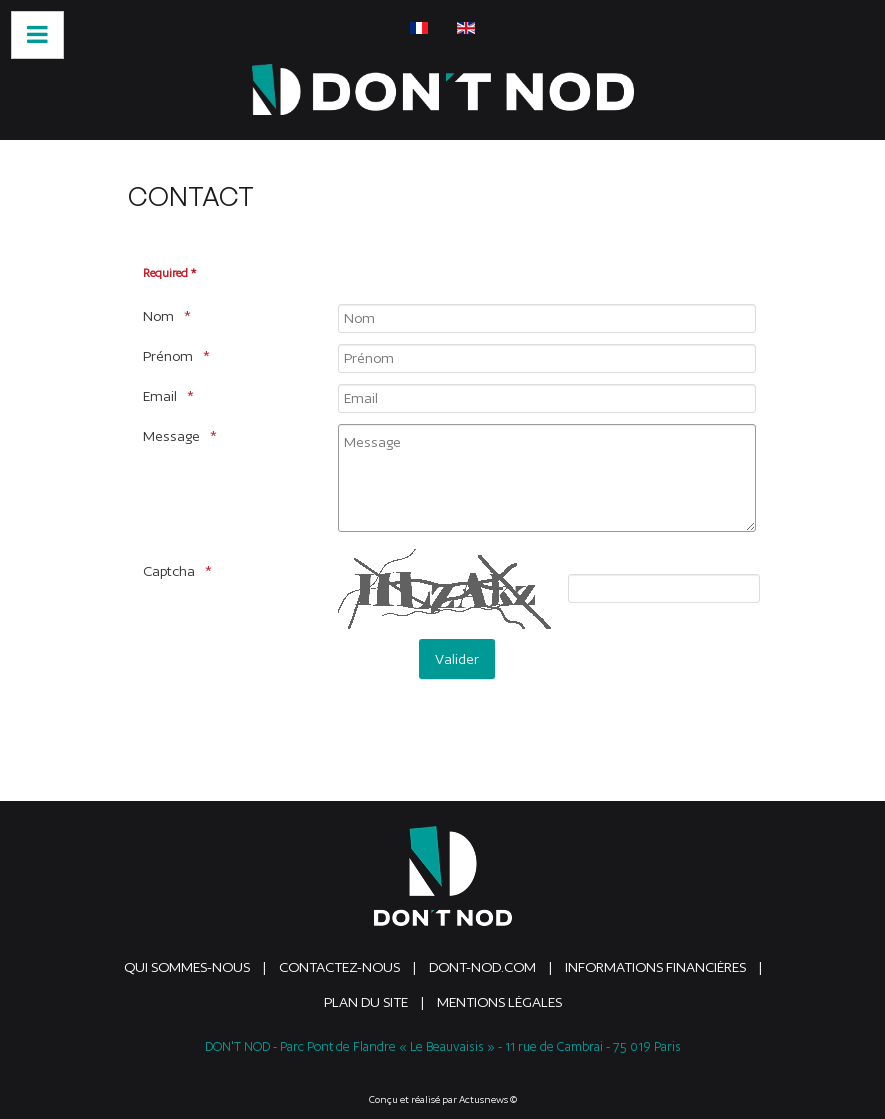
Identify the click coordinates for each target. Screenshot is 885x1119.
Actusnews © (488, 1099)
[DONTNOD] (443, 89)
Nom (158, 316)
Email (160, 396)
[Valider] (457, 659)
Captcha (169, 571)
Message (171, 436)
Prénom (168, 356)
